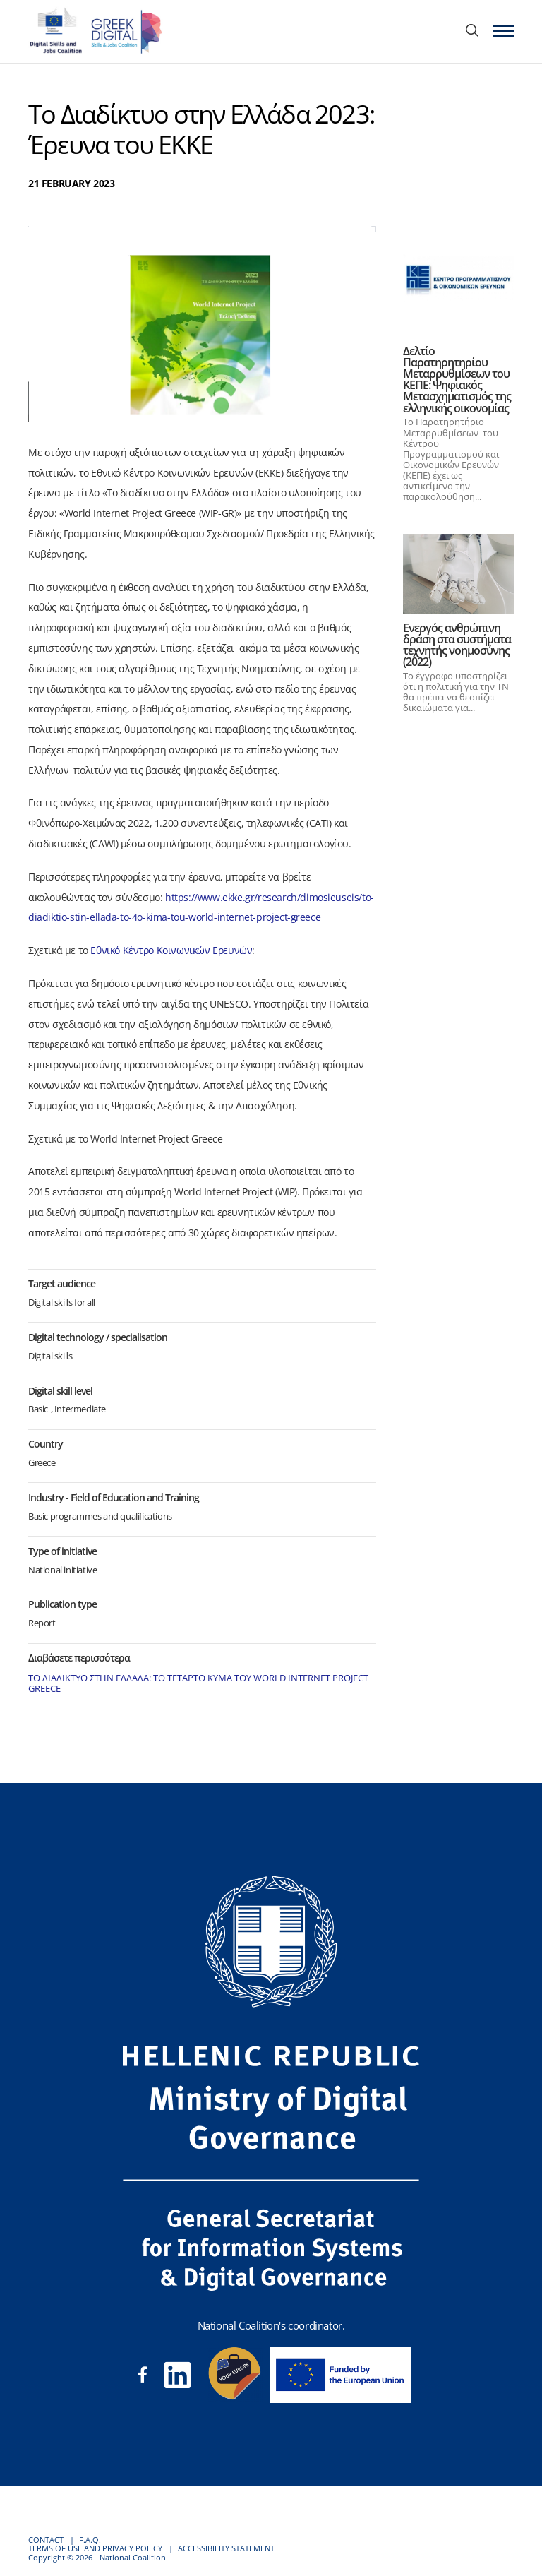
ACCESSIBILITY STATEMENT (226, 2548)
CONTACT (46, 2539)
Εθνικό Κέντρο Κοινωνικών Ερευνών (171, 950)
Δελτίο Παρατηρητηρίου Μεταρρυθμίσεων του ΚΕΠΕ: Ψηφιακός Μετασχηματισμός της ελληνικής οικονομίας (457, 379)
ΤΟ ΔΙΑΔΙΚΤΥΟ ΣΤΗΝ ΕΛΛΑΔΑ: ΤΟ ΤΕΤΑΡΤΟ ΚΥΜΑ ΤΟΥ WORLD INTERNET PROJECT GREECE (198, 1683)
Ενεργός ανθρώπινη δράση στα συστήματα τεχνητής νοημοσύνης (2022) (457, 645)
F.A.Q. (90, 2539)
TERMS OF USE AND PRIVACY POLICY (95, 2548)
